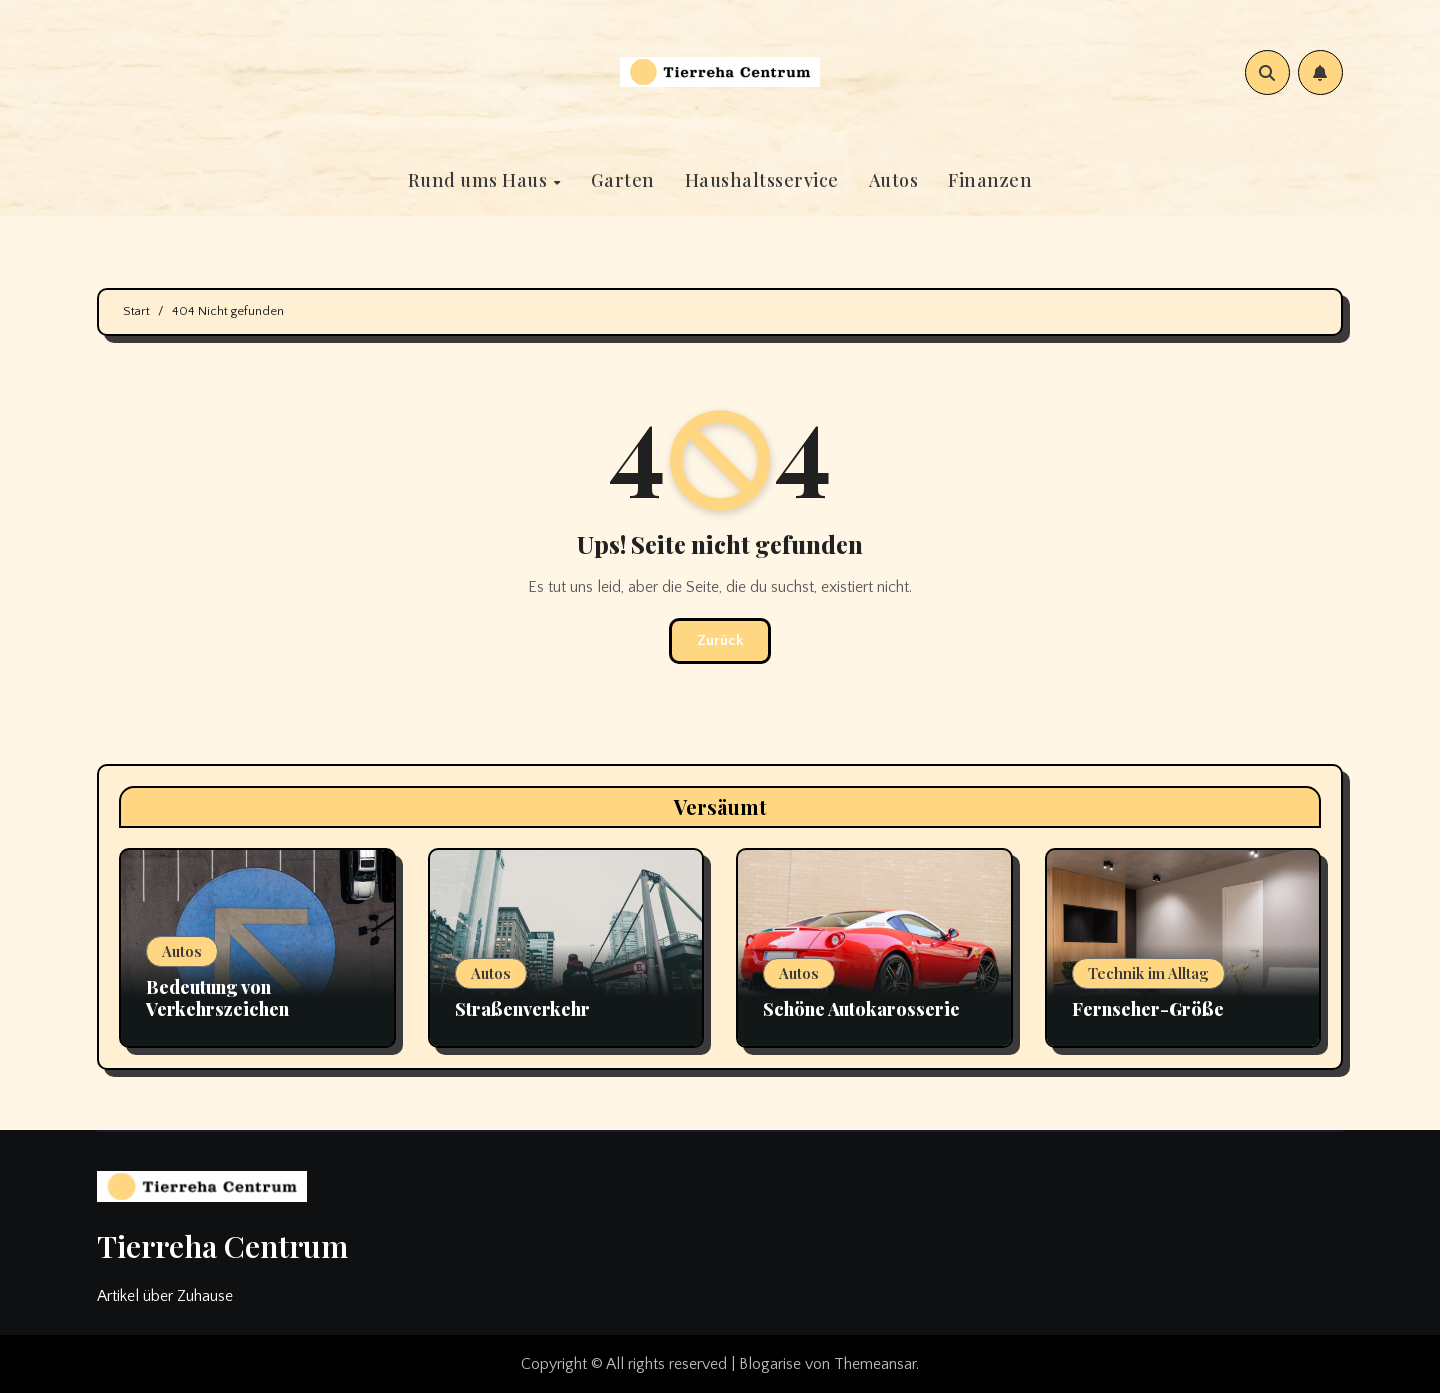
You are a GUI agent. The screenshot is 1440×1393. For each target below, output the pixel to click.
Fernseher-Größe (1148, 1009)
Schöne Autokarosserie (861, 1009)
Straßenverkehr (522, 1009)
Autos (894, 180)
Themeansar (875, 1364)
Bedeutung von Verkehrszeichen (217, 998)
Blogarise (770, 1364)
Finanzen (990, 180)
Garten (623, 180)
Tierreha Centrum (222, 1246)
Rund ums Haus (480, 180)
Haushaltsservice (762, 180)
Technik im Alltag (1148, 973)
